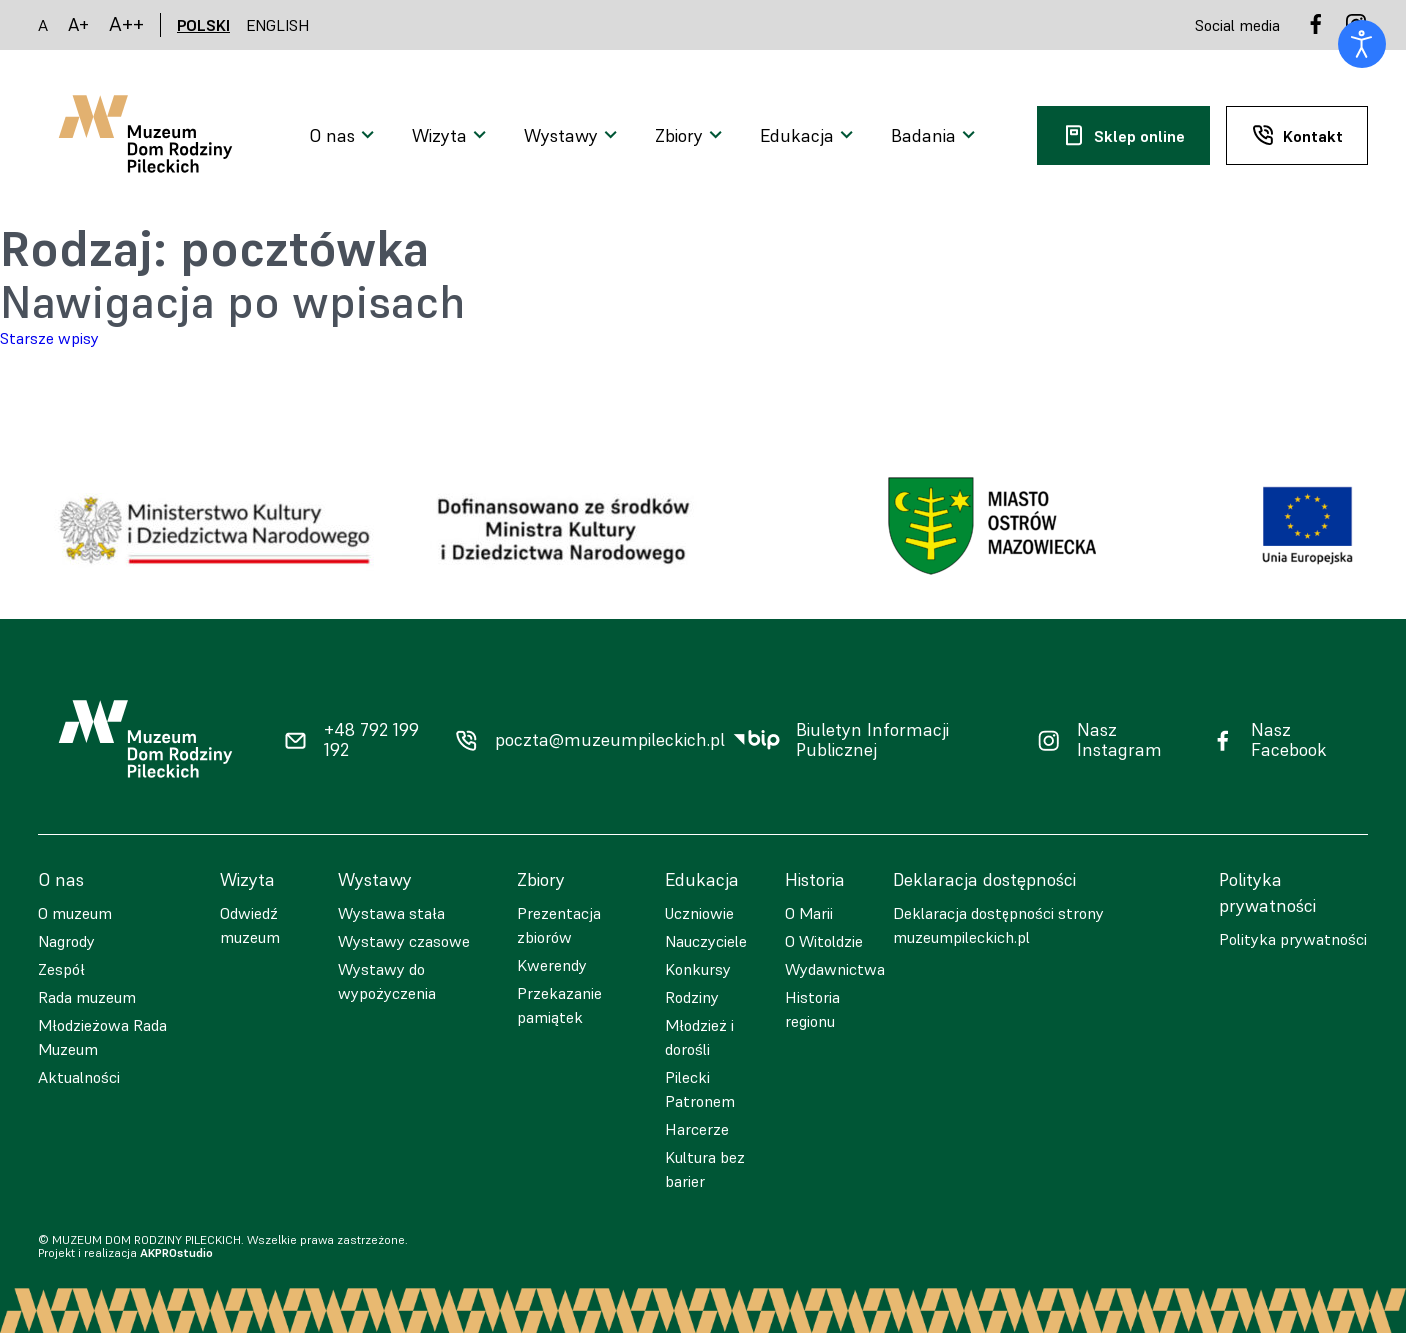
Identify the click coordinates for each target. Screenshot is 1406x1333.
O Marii (809, 913)
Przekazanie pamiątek (559, 1005)
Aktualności (79, 1077)
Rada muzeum (87, 997)
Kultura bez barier (705, 1169)
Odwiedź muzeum (250, 925)
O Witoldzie (824, 941)
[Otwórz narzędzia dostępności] (1362, 44)
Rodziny (692, 997)
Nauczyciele (706, 941)
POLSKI (203, 25)
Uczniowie (699, 913)
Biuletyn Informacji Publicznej (872, 740)
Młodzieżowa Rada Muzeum (102, 1037)
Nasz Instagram (1119, 740)
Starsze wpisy (49, 338)
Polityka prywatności (1293, 939)
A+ (78, 24)
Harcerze (697, 1129)
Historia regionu (812, 1009)
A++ (126, 24)
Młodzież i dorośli (699, 1037)
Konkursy (698, 969)
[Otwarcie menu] (344, 136)
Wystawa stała (391, 913)
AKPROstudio (176, 1252)
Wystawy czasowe (404, 941)
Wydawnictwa (835, 969)
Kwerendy (552, 965)
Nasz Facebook (1289, 740)
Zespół (61, 969)
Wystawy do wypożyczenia (387, 981)
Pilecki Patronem (700, 1089)
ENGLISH (278, 25)
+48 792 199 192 (371, 740)
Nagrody (66, 941)
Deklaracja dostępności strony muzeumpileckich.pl (998, 925)
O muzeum (75, 913)
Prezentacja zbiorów (559, 925)
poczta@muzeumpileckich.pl (610, 740)
